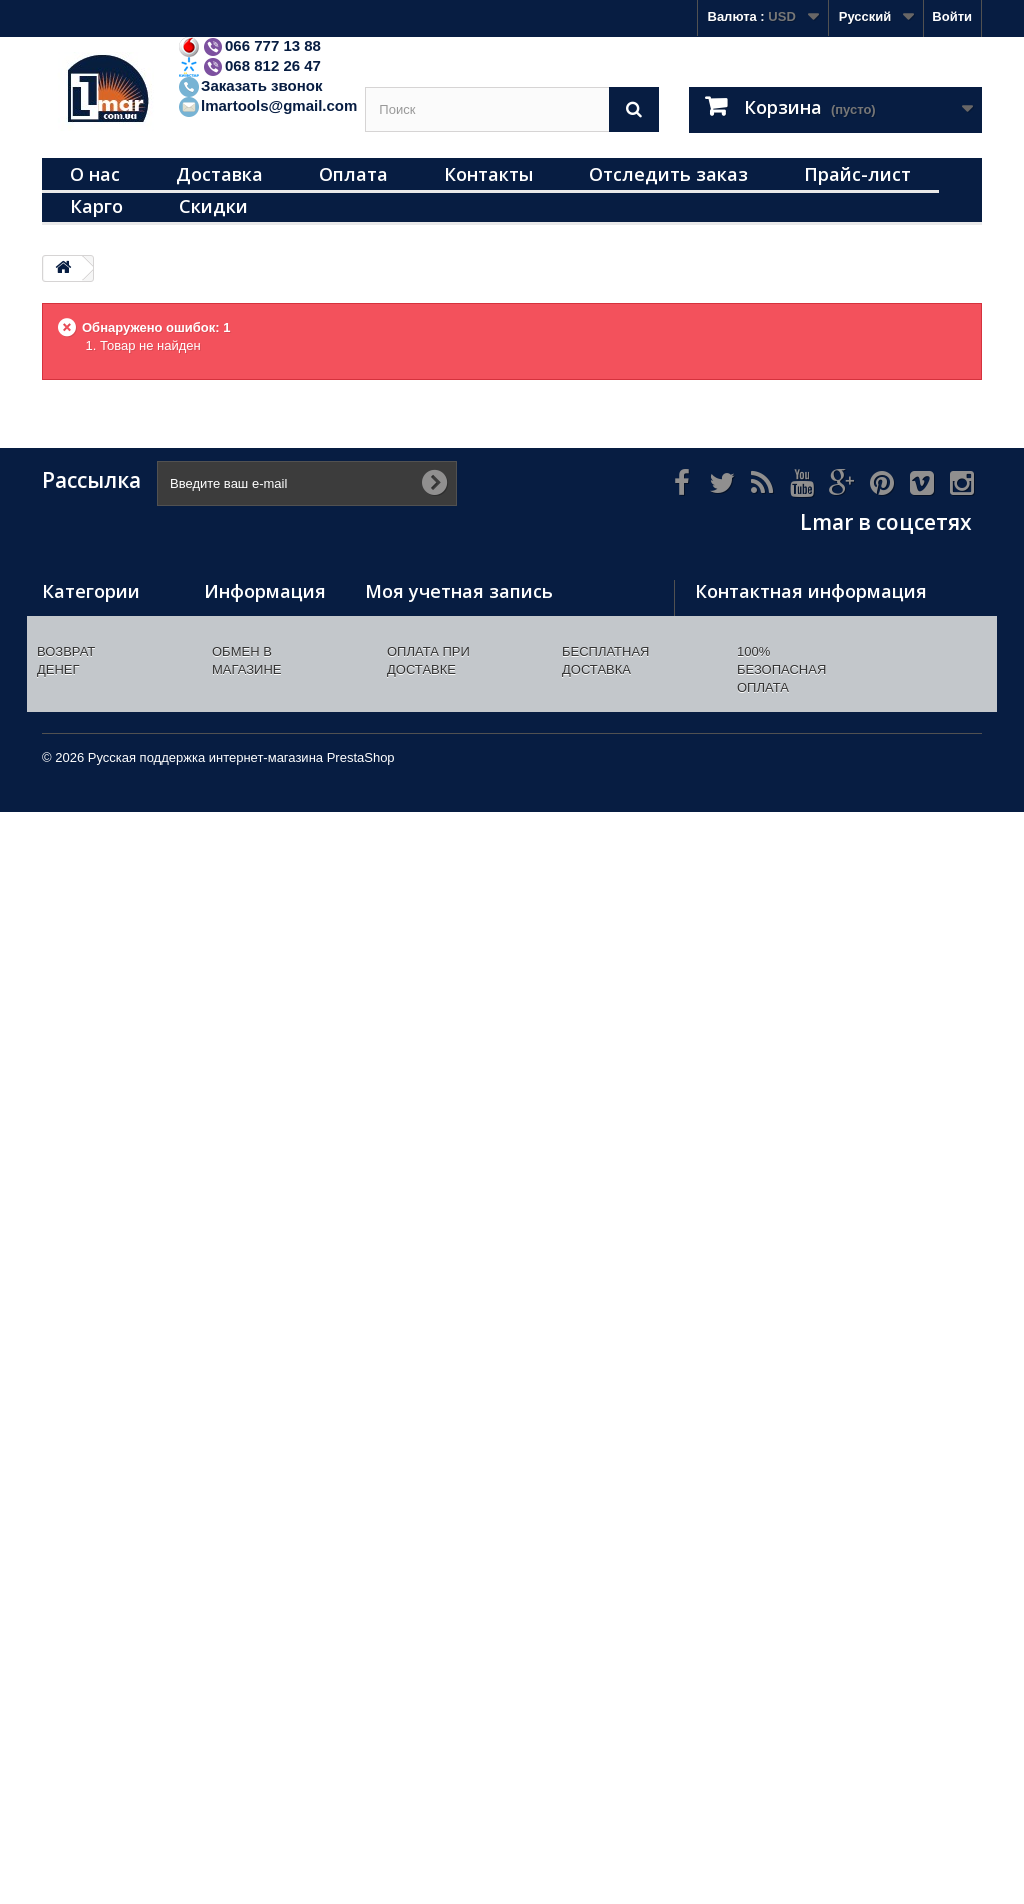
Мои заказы (402, 623)
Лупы (59, 1287)
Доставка (219, 174)
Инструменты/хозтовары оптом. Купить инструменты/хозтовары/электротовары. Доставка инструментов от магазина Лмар (262, 843)
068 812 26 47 (249, 65)
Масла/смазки (87, 1507)
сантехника (78, 1533)
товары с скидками (104, 1637)
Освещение (79, 893)
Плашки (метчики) (100, 1375)
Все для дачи (85, 1261)
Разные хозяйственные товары (91, 989)
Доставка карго (253, 1161)
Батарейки (76, 1559)
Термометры (83, 649)
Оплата (353, 174)
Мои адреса (402, 675)
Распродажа (81, 1611)
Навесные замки (95, 623)
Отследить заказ (668, 174)
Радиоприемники (97, 1585)
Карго (96, 206)
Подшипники (83, 1121)
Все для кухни (88, 945)
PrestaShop (361, 1849)
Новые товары (252, 649)
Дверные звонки (95, 867)
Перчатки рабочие (100, 841)
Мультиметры (86, 789)
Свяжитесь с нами (263, 745)
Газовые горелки (97, 815)
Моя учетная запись (459, 591)
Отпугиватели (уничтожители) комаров (92, 1419)
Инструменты (86, 675)
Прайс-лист (857, 174)
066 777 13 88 (249, 45)
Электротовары (92, 763)
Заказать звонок (249, 85)
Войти (952, 16)
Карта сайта (242, 1187)
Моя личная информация (446, 701)
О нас (95, 174)
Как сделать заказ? (265, 1083)
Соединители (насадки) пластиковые (85, 1331)
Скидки (213, 206)
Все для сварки (92, 919)
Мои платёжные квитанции (452, 649)
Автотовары (81, 1147)
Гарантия (233, 1109)
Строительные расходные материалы (90, 719)
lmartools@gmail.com (267, 105)
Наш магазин (245, 719)
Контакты (488, 174)
